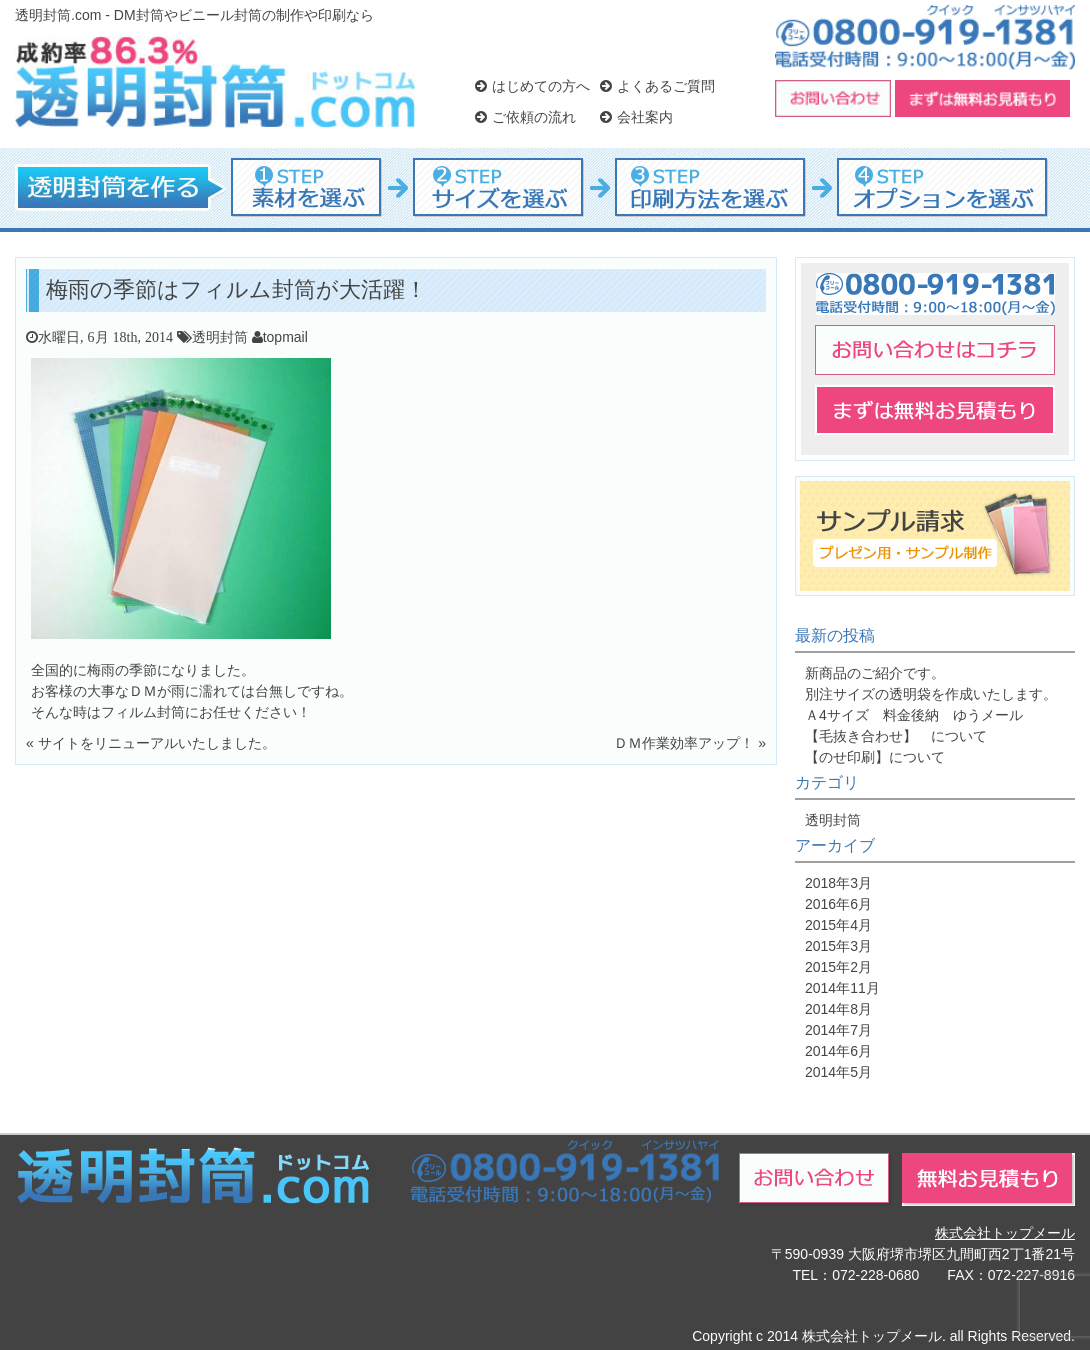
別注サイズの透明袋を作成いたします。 (931, 694)
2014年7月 (838, 1030)
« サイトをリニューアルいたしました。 (151, 743)
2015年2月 (838, 967)
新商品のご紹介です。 (875, 673)
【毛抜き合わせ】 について (896, 736)
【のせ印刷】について (875, 757)
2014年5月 (838, 1072)
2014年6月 (838, 1051)
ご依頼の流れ (525, 117)
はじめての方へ (532, 86)
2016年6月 (838, 904)
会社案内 (636, 117)
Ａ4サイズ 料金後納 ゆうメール (914, 715)
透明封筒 (220, 337)
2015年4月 (838, 925)
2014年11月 (842, 988)
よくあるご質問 (657, 86)
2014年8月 (838, 1009)
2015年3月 (838, 946)
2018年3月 (838, 883)
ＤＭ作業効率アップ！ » (690, 743)
